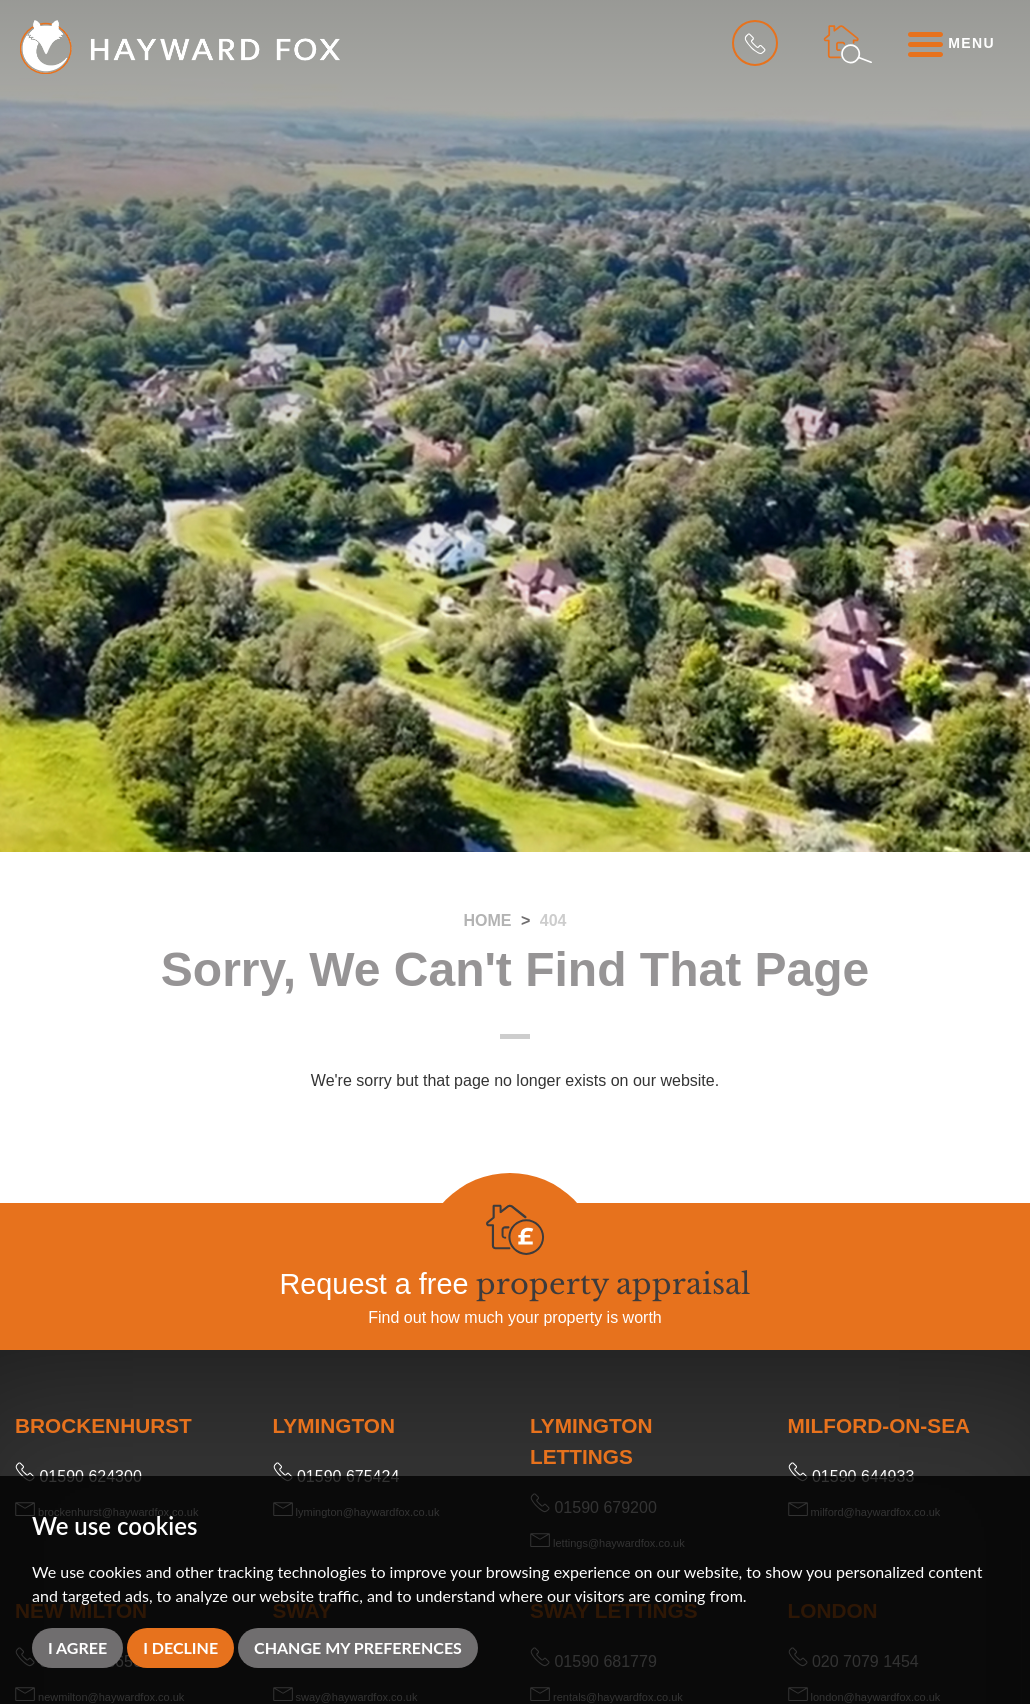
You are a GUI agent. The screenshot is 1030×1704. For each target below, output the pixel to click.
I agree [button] (77, 1647)
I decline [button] (180, 1647)
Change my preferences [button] (358, 1647)
